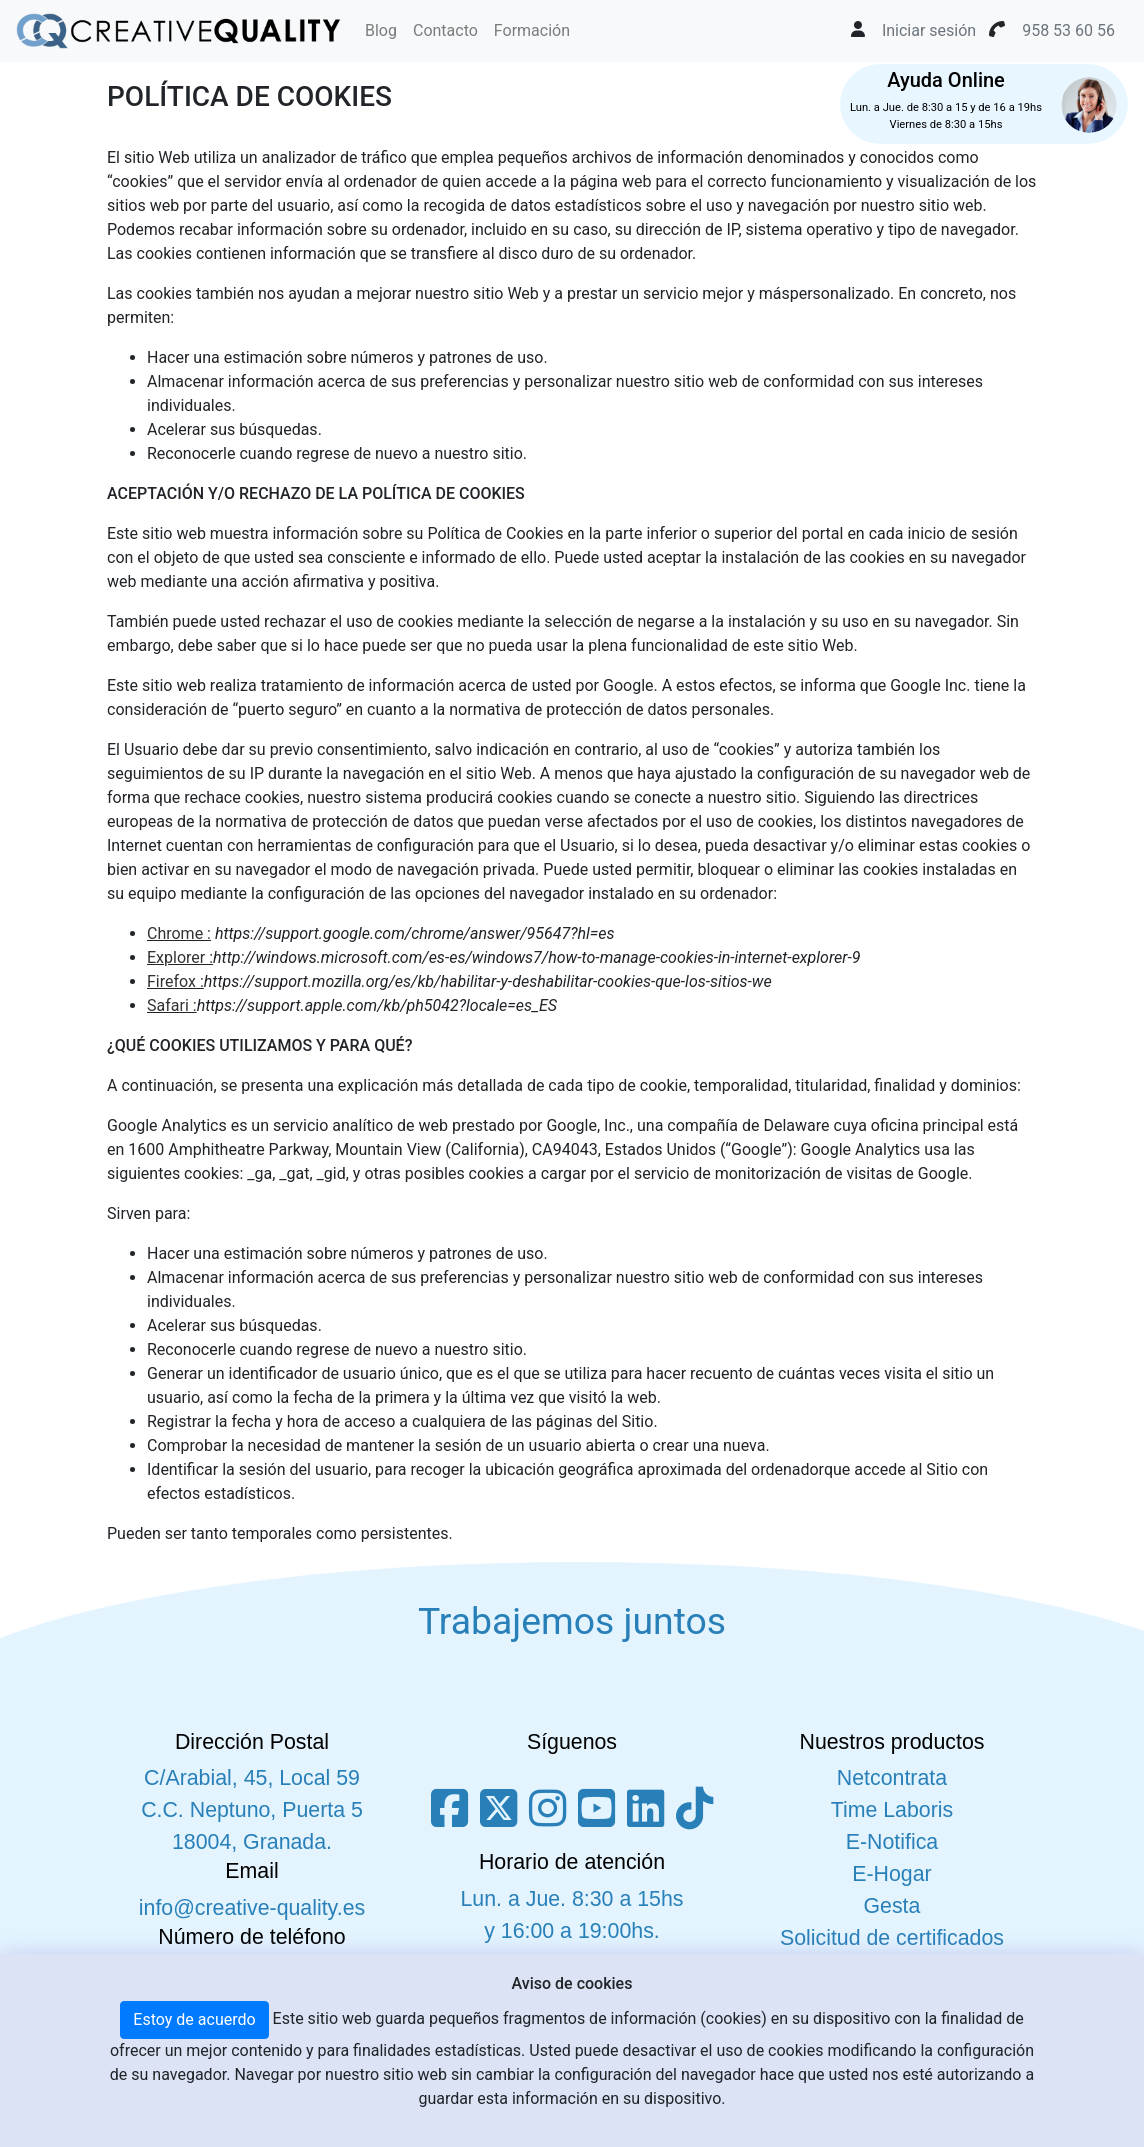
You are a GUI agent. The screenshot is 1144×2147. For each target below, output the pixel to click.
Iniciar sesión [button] (929, 30)
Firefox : (175, 981)
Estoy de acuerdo (194, 2019)
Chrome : (179, 933)
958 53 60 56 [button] (1068, 30)
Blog (381, 30)
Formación (532, 30)
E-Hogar (891, 1874)
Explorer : (180, 957)
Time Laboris (892, 1810)
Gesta (892, 1906)
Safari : (172, 1005)
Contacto (445, 30)
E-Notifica (892, 1842)
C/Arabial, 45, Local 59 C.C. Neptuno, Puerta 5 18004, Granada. (252, 1810)
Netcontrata (892, 1778)
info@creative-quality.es (252, 1908)
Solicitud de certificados (892, 1938)
